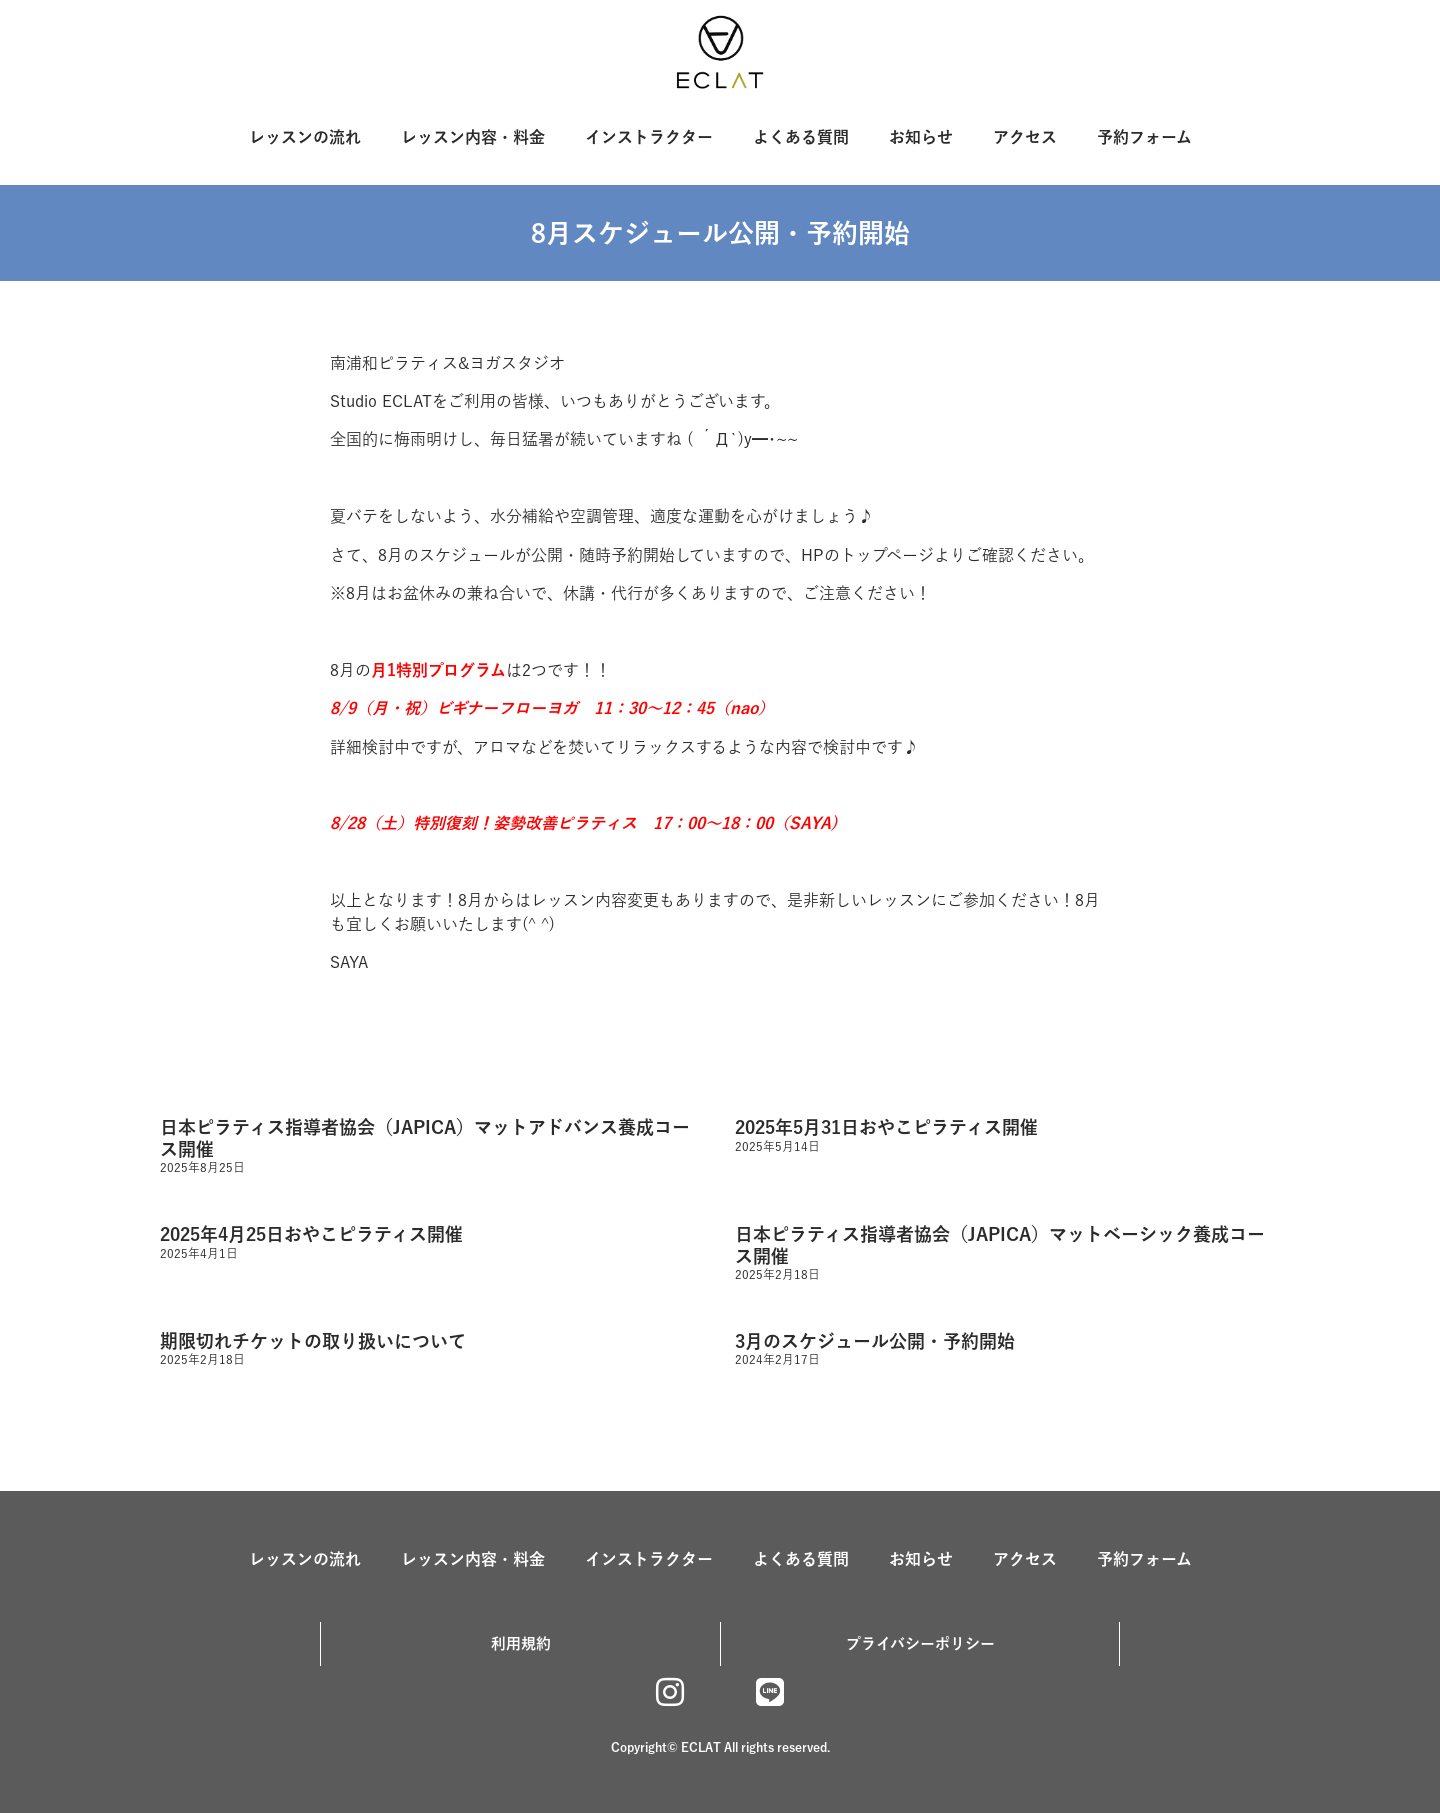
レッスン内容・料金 (473, 137)
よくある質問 (801, 137)
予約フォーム (1144, 137)
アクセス (1025, 137)
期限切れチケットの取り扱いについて (313, 1341)
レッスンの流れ (305, 137)
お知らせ (921, 137)
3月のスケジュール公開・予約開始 (875, 1341)
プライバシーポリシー (920, 1643)
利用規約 (521, 1643)
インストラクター (649, 137)
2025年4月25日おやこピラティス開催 (311, 1234)
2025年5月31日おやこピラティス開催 (886, 1127)
